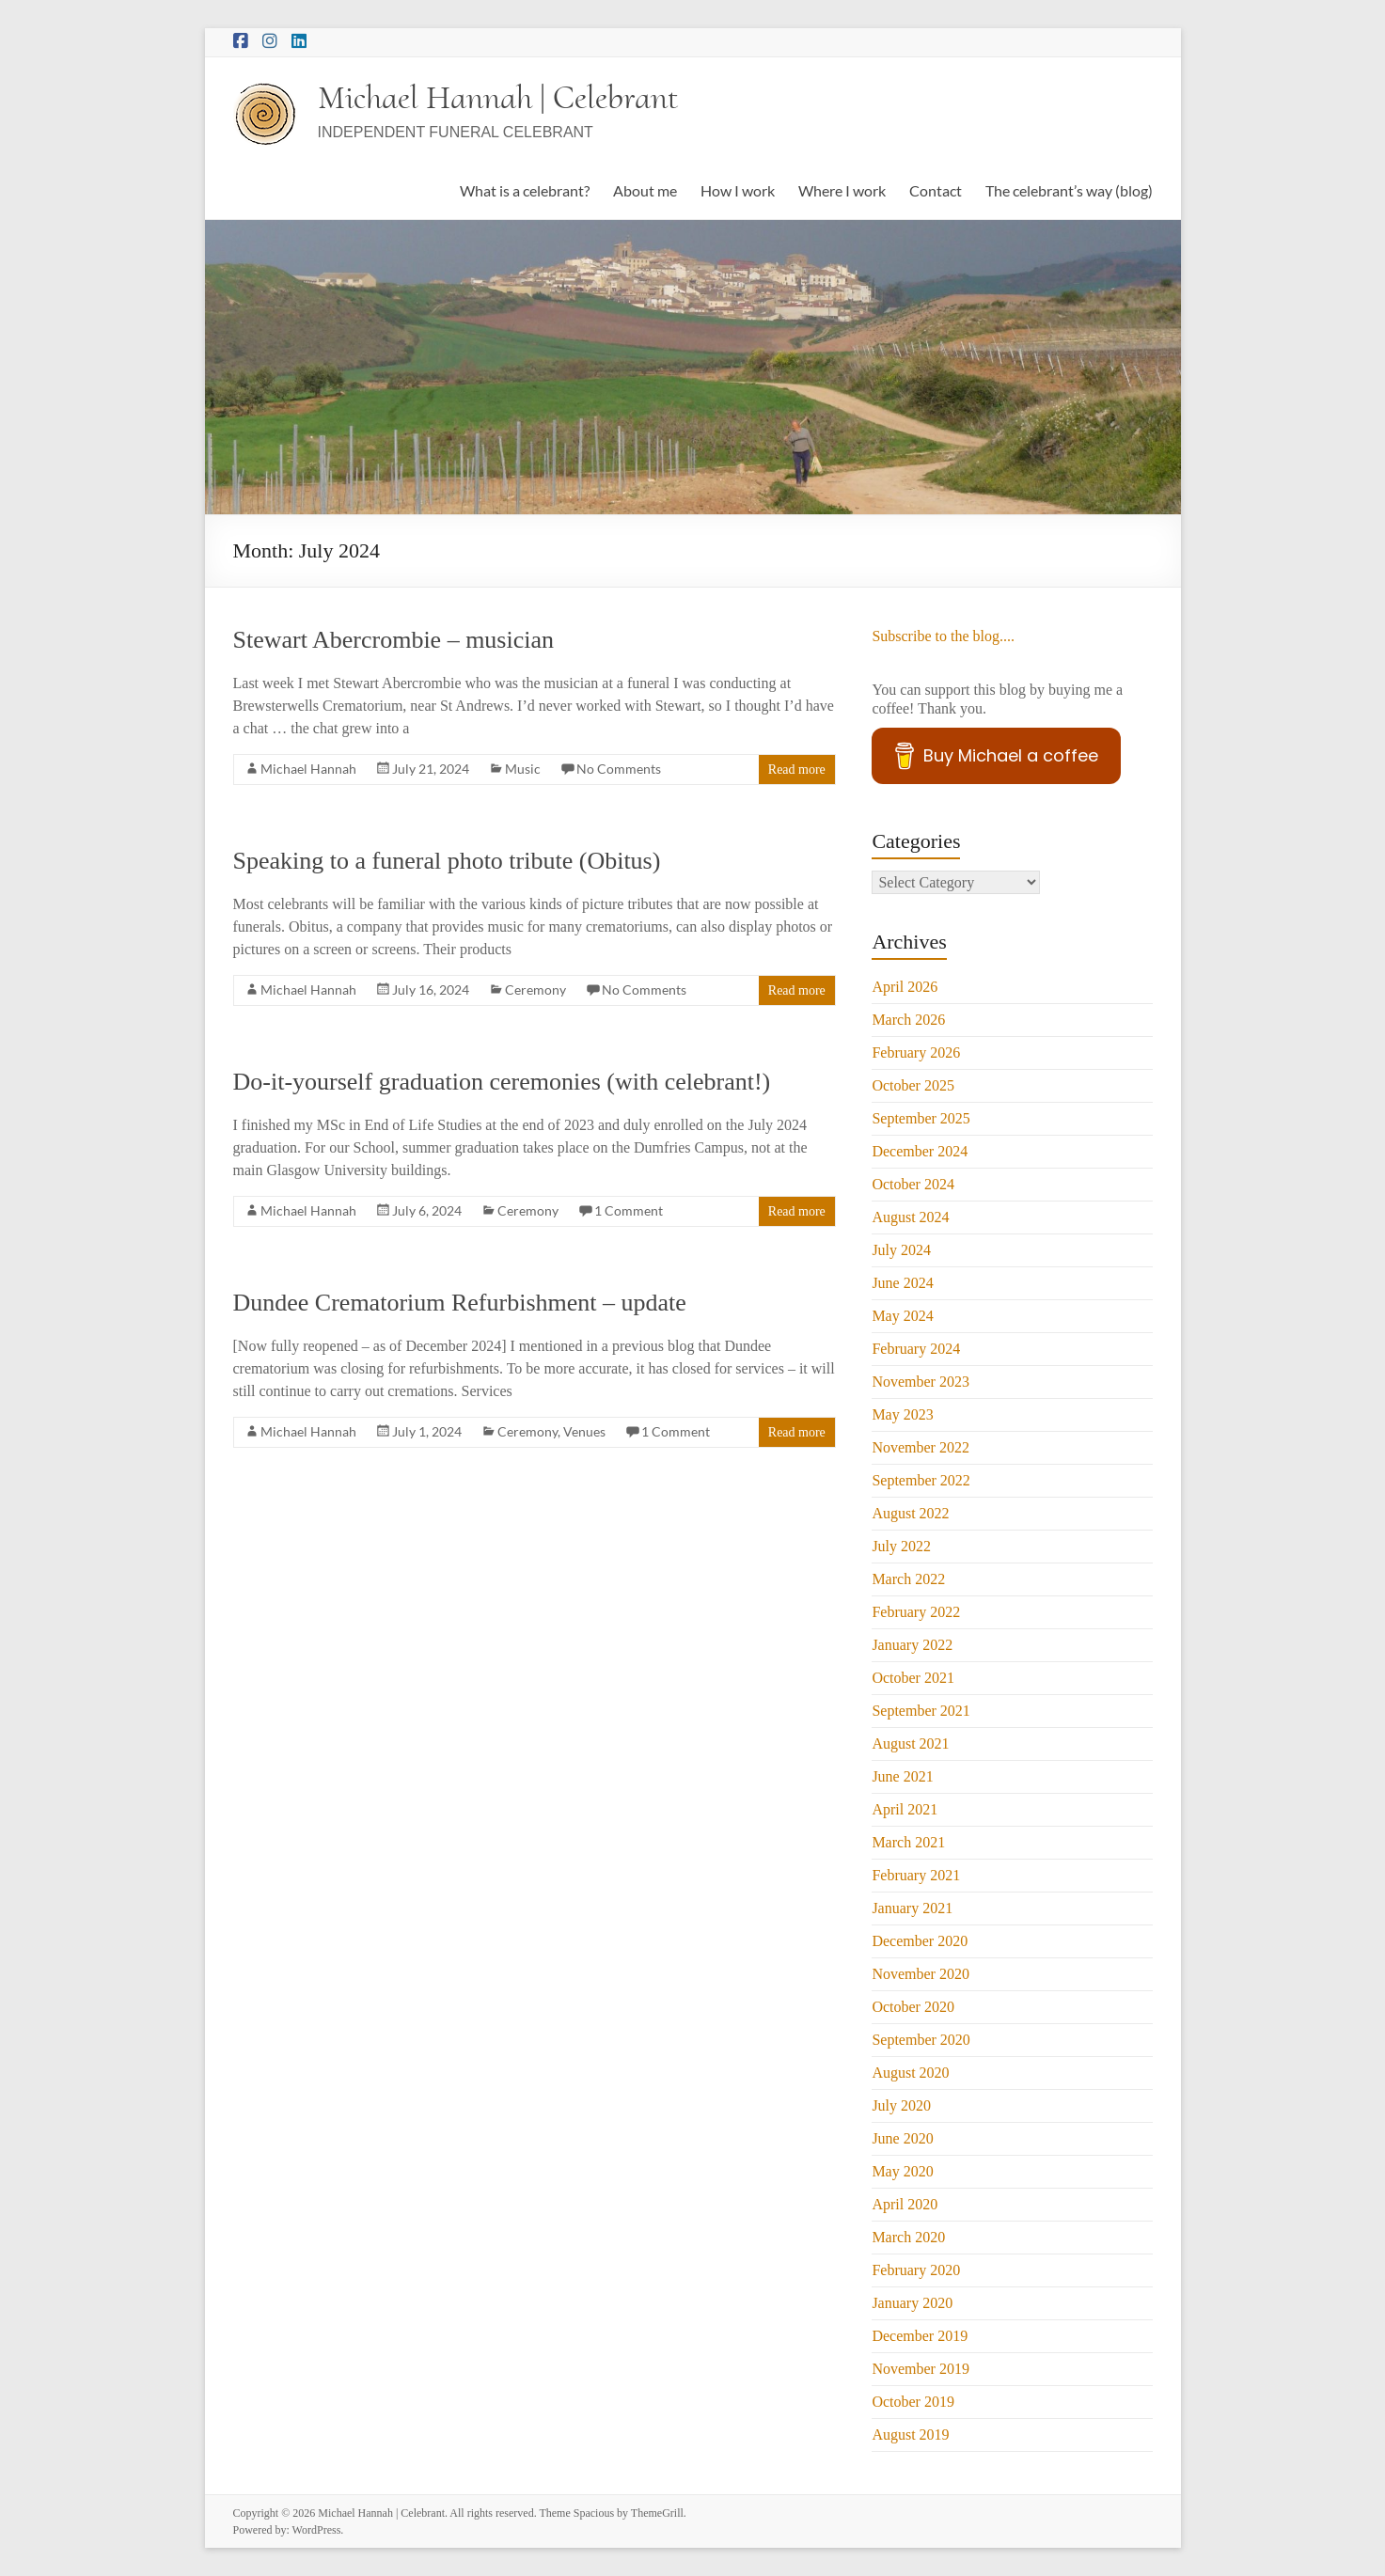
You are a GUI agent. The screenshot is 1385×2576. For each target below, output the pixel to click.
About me (645, 190)
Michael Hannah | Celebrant (498, 97)
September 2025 (920, 1118)
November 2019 (920, 2369)
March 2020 (908, 2237)
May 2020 (902, 2171)
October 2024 (913, 1184)
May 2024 (902, 1316)
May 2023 (902, 1414)
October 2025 (913, 1085)
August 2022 (910, 1513)
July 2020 (901, 2105)
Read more (797, 769)
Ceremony (535, 989)
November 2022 (920, 1447)
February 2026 (916, 1052)
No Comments (618, 769)
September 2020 (920, 2040)
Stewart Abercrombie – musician (394, 639)
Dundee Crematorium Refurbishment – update (459, 1302)
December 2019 (920, 2336)
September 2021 (920, 1711)
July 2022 (901, 1546)
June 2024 (902, 1283)
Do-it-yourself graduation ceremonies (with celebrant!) (502, 1081)
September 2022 (920, 1480)
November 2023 (920, 1382)
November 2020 (920, 1974)
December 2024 (920, 1151)
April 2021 (904, 1809)
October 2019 (913, 2402)
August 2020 (910, 2073)
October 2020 (913, 2007)
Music (523, 769)
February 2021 (916, 1875)
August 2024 (910, 1217)
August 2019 (910, 2434)
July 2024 (901, 1250)
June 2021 (902, 1776)
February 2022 (916, 1612)
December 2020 (920, 1941)
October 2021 (913, 1678)
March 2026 (908, 1020)
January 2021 (912, 1908)
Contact (935, 190)
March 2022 (908, 1579)
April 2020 (904, 2204)
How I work (737, 190)
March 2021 (908, 1842)
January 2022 (912, 1645)
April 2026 (904, 987)
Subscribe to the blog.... (943, 636)
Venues (584, 1431)
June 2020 (902, 2138)
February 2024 (916, 1349)
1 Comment (628, 1210)
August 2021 (910, 1743)
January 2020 (912, 2303)
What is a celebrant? (525, 190)
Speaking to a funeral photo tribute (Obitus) (447, 860)
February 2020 (916, 2270)
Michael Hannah (308, 769)
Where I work (842, 190)
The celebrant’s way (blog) (1069, 190)
